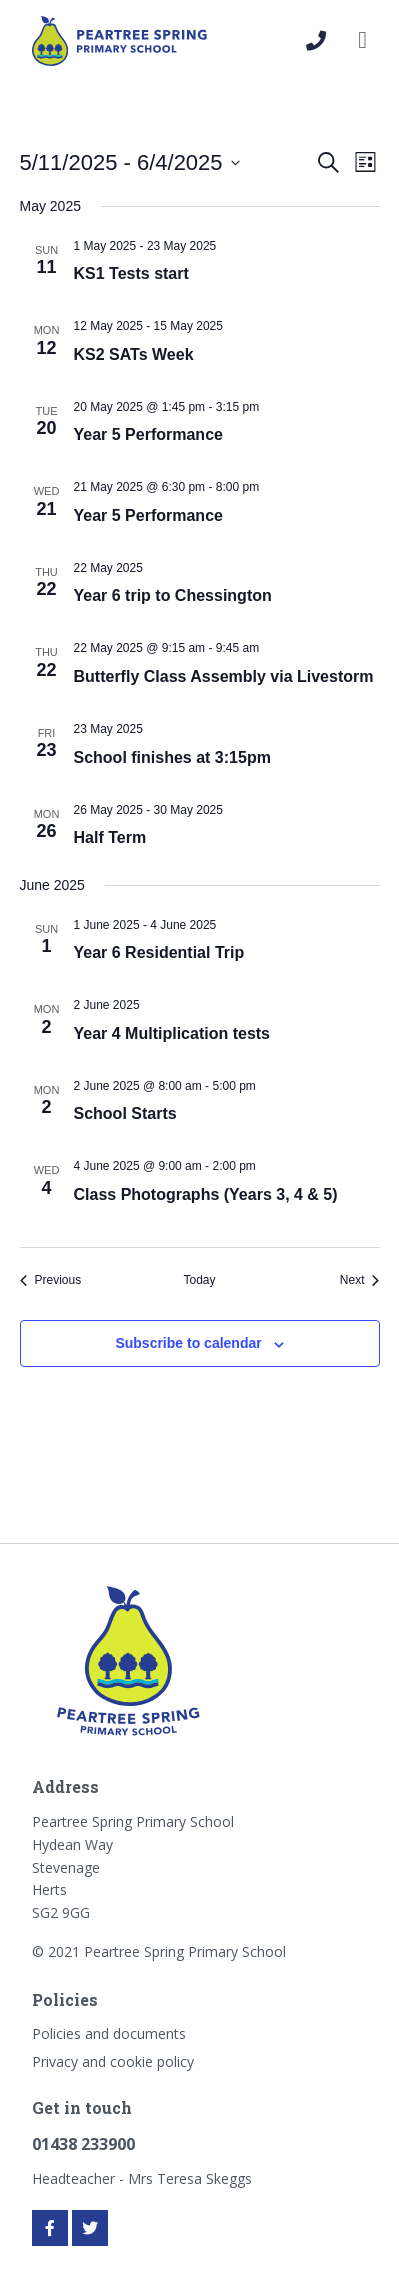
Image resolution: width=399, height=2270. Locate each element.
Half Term (110, 837)
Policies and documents (109, 2033)
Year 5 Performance (148, 434)
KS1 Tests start (131, 273)
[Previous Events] (51, 1280)
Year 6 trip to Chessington (173, 595)
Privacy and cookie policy (113, 2061)
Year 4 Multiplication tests (172, 1033)
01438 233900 (83, 2144)
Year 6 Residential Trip (159, 952)
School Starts (125, 1113)
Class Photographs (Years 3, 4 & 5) (206, 1194)
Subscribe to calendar (188, 1343)
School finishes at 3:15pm (172, 757)
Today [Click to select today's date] (199, 1280)
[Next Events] (360, 1280)
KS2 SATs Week (134, 354)
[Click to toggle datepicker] (130, 162)
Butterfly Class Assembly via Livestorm (224, 676)
